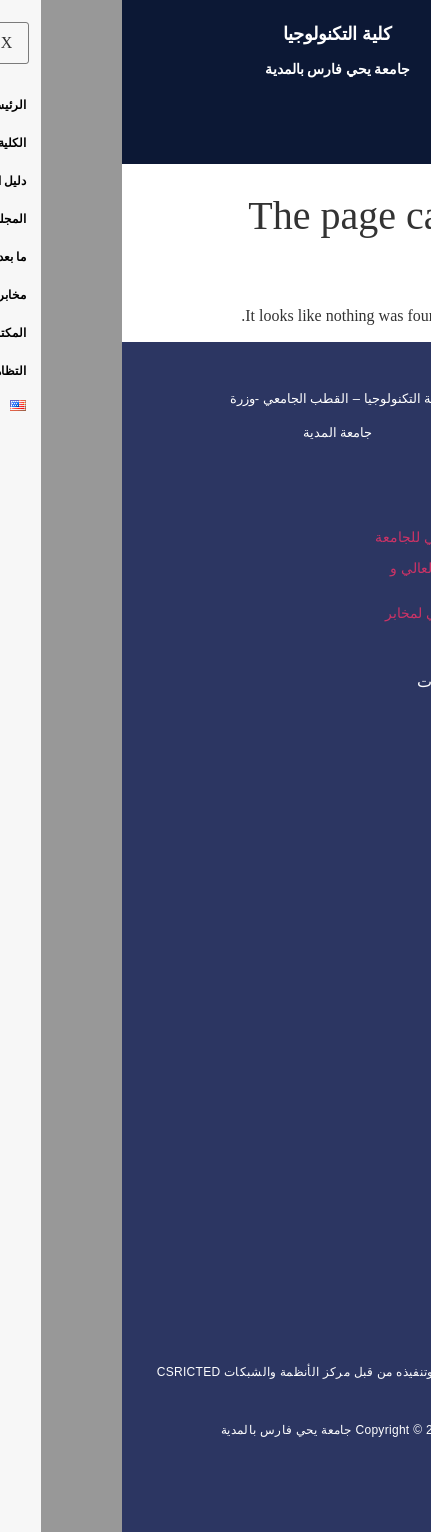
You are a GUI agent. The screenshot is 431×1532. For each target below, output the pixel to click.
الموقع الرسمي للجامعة (322, 537)
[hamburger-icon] (388, 123)
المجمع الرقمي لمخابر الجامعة (327, 620)
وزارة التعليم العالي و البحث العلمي (329, 575)
